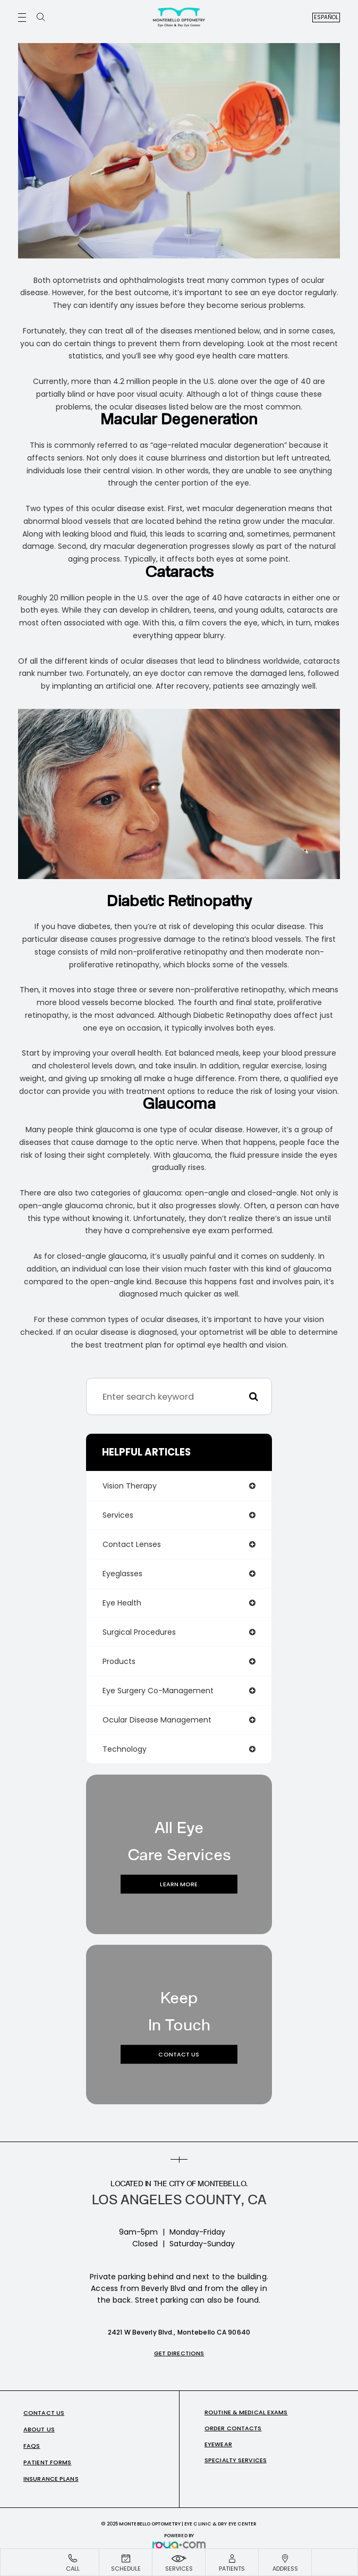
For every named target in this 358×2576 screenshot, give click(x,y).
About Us (39, 2429)
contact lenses (132, 1544)
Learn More (179, 1884)
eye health (122, 1603)
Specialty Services (235, 2460)
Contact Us (178, 2054)
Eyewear (218, 2444)
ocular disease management (157, 1719)
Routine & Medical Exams (246, 2412)
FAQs (31, 2445)
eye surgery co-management (158, 1690)
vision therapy (130, 1486)
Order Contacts (233, 2428)
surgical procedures (139, 1632)
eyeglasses (122, 1573)
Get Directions (179, 2353)
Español (326, 17)
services (118, 1515)
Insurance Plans (51, 2478)
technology (125, 1749)
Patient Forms (47, 2462)
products (119, 1661)
